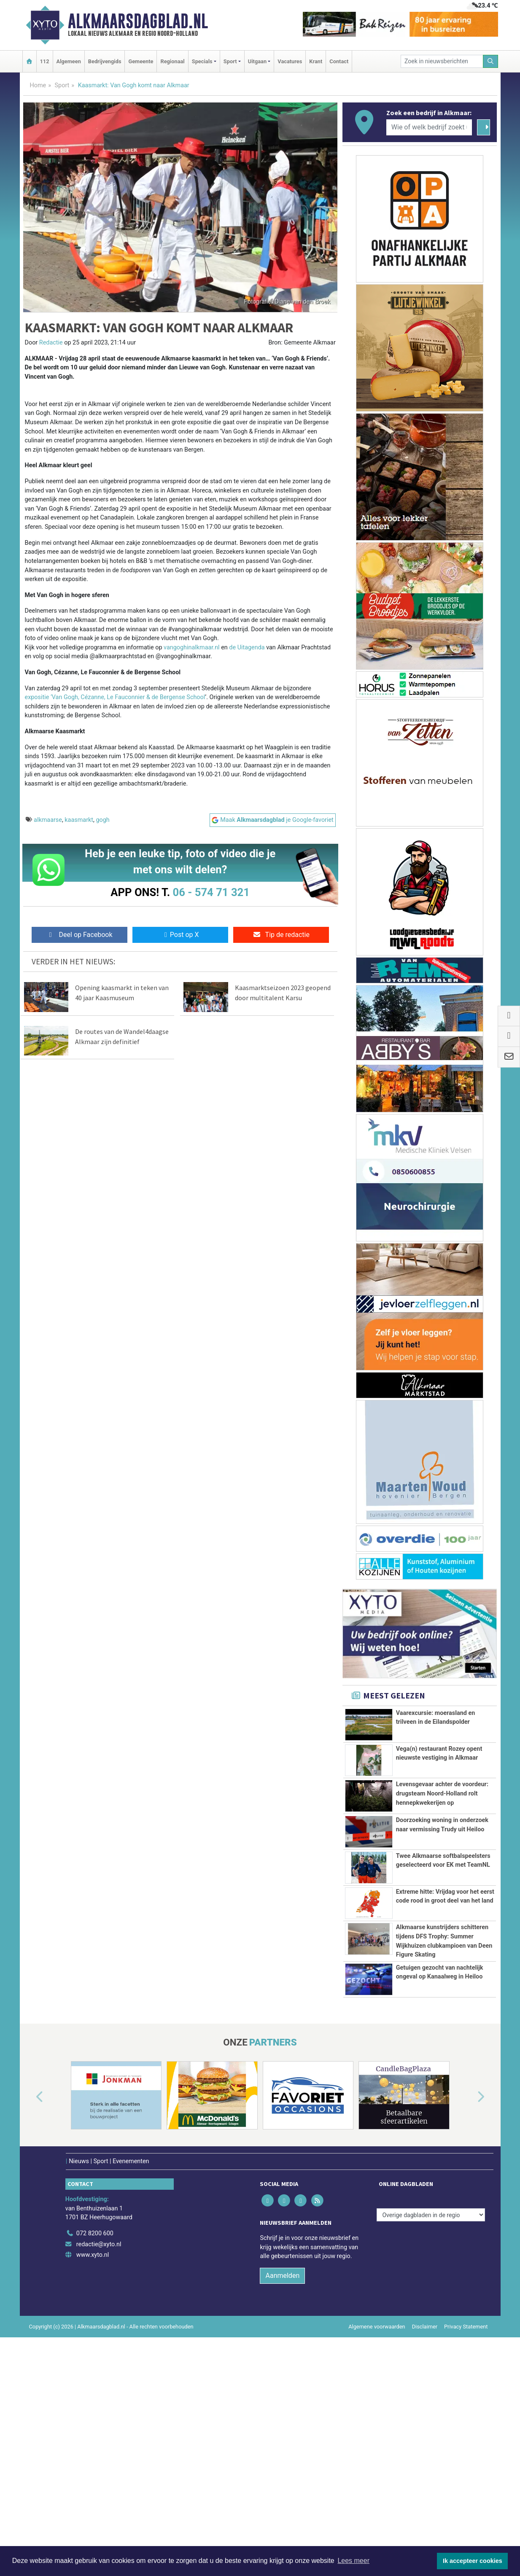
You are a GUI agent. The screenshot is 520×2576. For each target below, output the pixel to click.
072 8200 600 (94, 2433)
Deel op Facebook (79, 935)
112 (44, 61)
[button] (30, 2297)
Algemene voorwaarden (376, 2527)
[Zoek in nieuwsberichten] (442, 61)
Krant (315, 61)
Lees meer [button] (353, 2560)
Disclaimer (424, 2527)
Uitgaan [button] (257, 61)
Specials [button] (202, 61)
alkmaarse (48, 820)
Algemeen (69, 61)
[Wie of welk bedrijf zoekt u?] (429, 127)
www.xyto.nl (92, 2455)
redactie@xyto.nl (98, 2444)
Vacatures (290, 61)
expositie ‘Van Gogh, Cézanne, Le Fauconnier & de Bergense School (115, 697)
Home (38, 85)
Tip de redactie (281, 935)
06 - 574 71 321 (211, 892)
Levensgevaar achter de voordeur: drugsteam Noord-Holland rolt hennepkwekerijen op (442, 1793)
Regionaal (172, 61)
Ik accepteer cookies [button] (472, 2560)
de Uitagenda (246, 647)
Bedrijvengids (104, 61)
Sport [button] (230, 61)
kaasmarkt (79, 820)
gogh (102, 820)
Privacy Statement (466, 2527)
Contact (338, 61)
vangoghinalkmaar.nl (192, 647)
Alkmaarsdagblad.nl (138, 21)
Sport (62, 85)
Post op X (180, 935)
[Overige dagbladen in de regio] (431, 2415)
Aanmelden (282, 2476)
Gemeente (140, 61)
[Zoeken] (490, 61)
